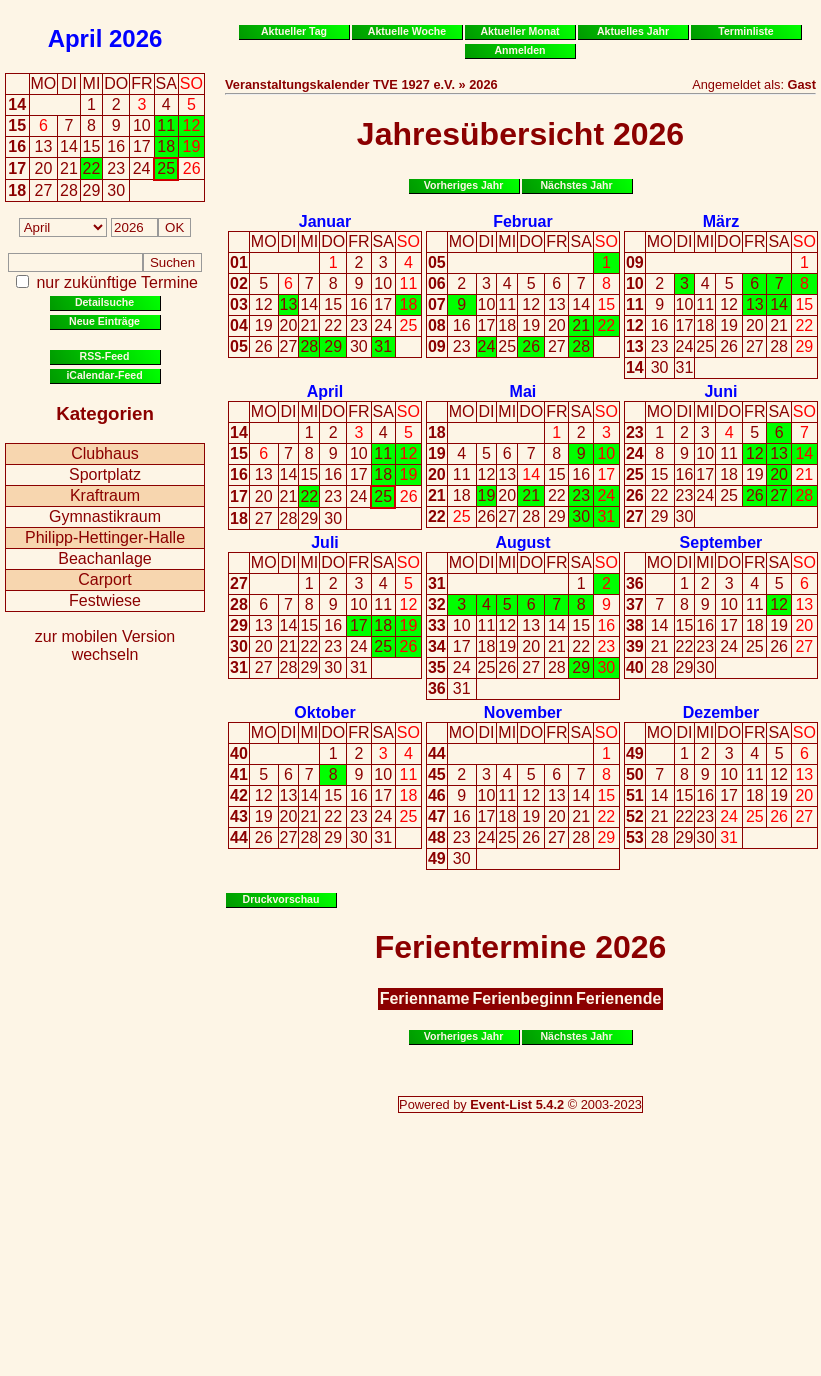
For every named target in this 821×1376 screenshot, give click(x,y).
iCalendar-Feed (104, 375)
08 (437, 325)
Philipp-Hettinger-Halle (105, 537)
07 (437, 304)
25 (409, 325)
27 (289, 346)
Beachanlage (104, 558)
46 (437, 795)
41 (239, 774)
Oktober (324, 712)
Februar (523, 221)
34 (437, 646)
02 (239, 283)
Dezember (721, 712)
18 (17, 190)
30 (359, 346)
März (721, 221)
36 (437, 688)
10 (383, 283)
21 (309, 325)
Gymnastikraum (105, 516)
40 (635, 667)
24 (383, 325)
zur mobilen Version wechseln (105, 645)
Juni (720, 391)
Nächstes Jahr (576, 185)
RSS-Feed (105, 356)
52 (635, 816)
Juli (325, 542)
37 (635, 604)
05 (239, 346)
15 (17, 125)
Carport (104, 579)
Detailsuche (104, 302)
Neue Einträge (104, 321)
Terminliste (745, 31)
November (523, 712)
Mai (523, 391)
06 (437, 283)
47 (437, 816)
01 (239, 262)
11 (409, 283)
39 (635, 646)
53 (635, 837)
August (522, 542)
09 (437, 346)
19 (264, 325)
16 (17, 146)
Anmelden (520, 50)
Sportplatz (105, 474)
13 (289, 304)
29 (333, 346)
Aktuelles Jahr (633, 31)
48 (437, 837)
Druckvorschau (281, 899)
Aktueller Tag (294, 31)
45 (437, 774)
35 (437, 667)
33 (437, 625)
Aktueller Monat (519, 31)
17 (17, 168)
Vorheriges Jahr (464, 185)
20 (289, 325)
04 (239, 325)
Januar (325, 221)
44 (239, 837)
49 (437, 858)
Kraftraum (105, 495)
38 (635, 625)
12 (264, 304)
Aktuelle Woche (407, 31)
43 (239, 816)
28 (309, 346)
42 (239, 795)
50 (635, 774)
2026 (135, 38)
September (721, 542)
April (75, 38)
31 (383, 346)
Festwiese (105, 600)
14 (17, 104)
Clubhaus (105, 453)
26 (264, 346)
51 (635, 795)
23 (359, 325)
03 (239, 304)
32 (437, 604)
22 (333, 325)
